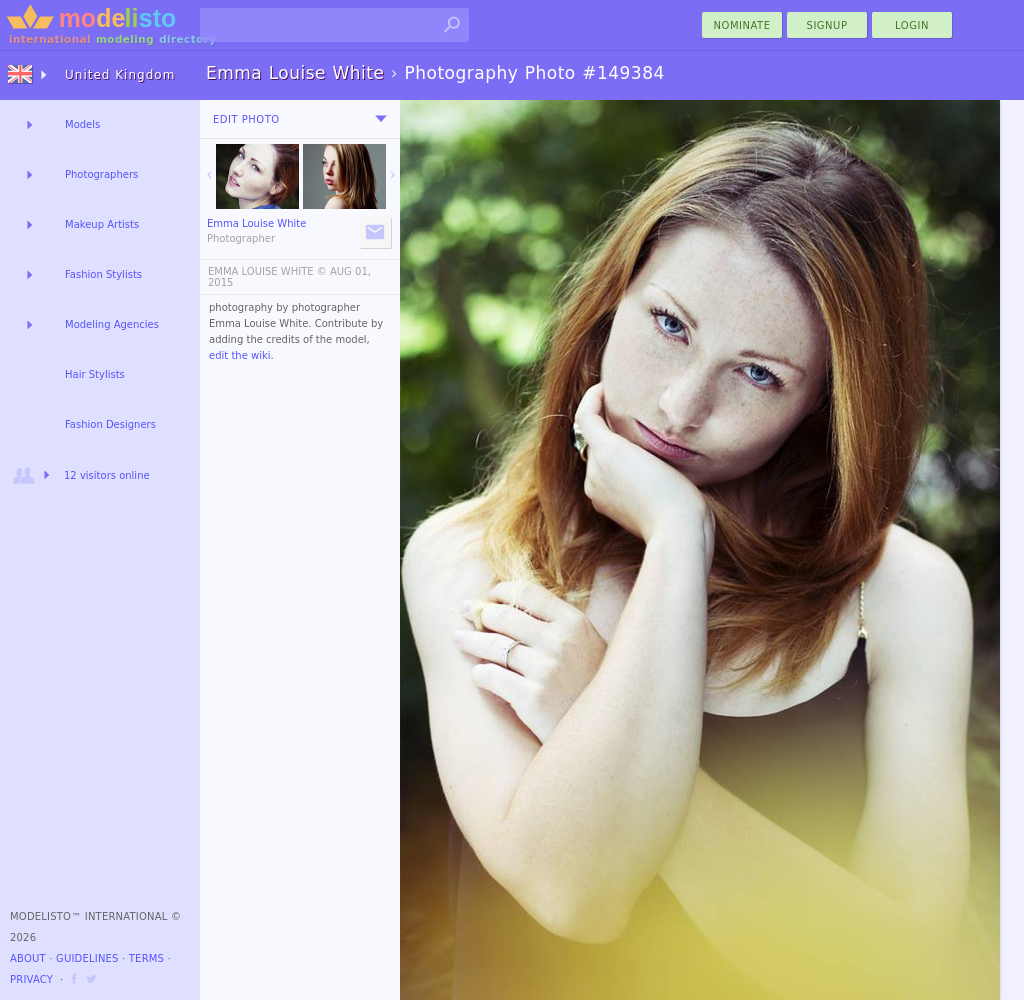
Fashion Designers (110, 424)
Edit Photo (246, 119)
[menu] (381, 119)
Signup (827, 25)
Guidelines (87, 958)
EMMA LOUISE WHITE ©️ (267, 271)
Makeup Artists (102, 224)
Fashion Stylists (103, 274)
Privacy (31, 979)
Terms (146, 958)
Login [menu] (912, 25)
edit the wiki (240, 355)
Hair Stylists (95, 374)
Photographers (101, 174)
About (28, 958)
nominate (742, 25)
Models (82, 124)
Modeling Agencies (112, 324)
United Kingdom (120, 75)
